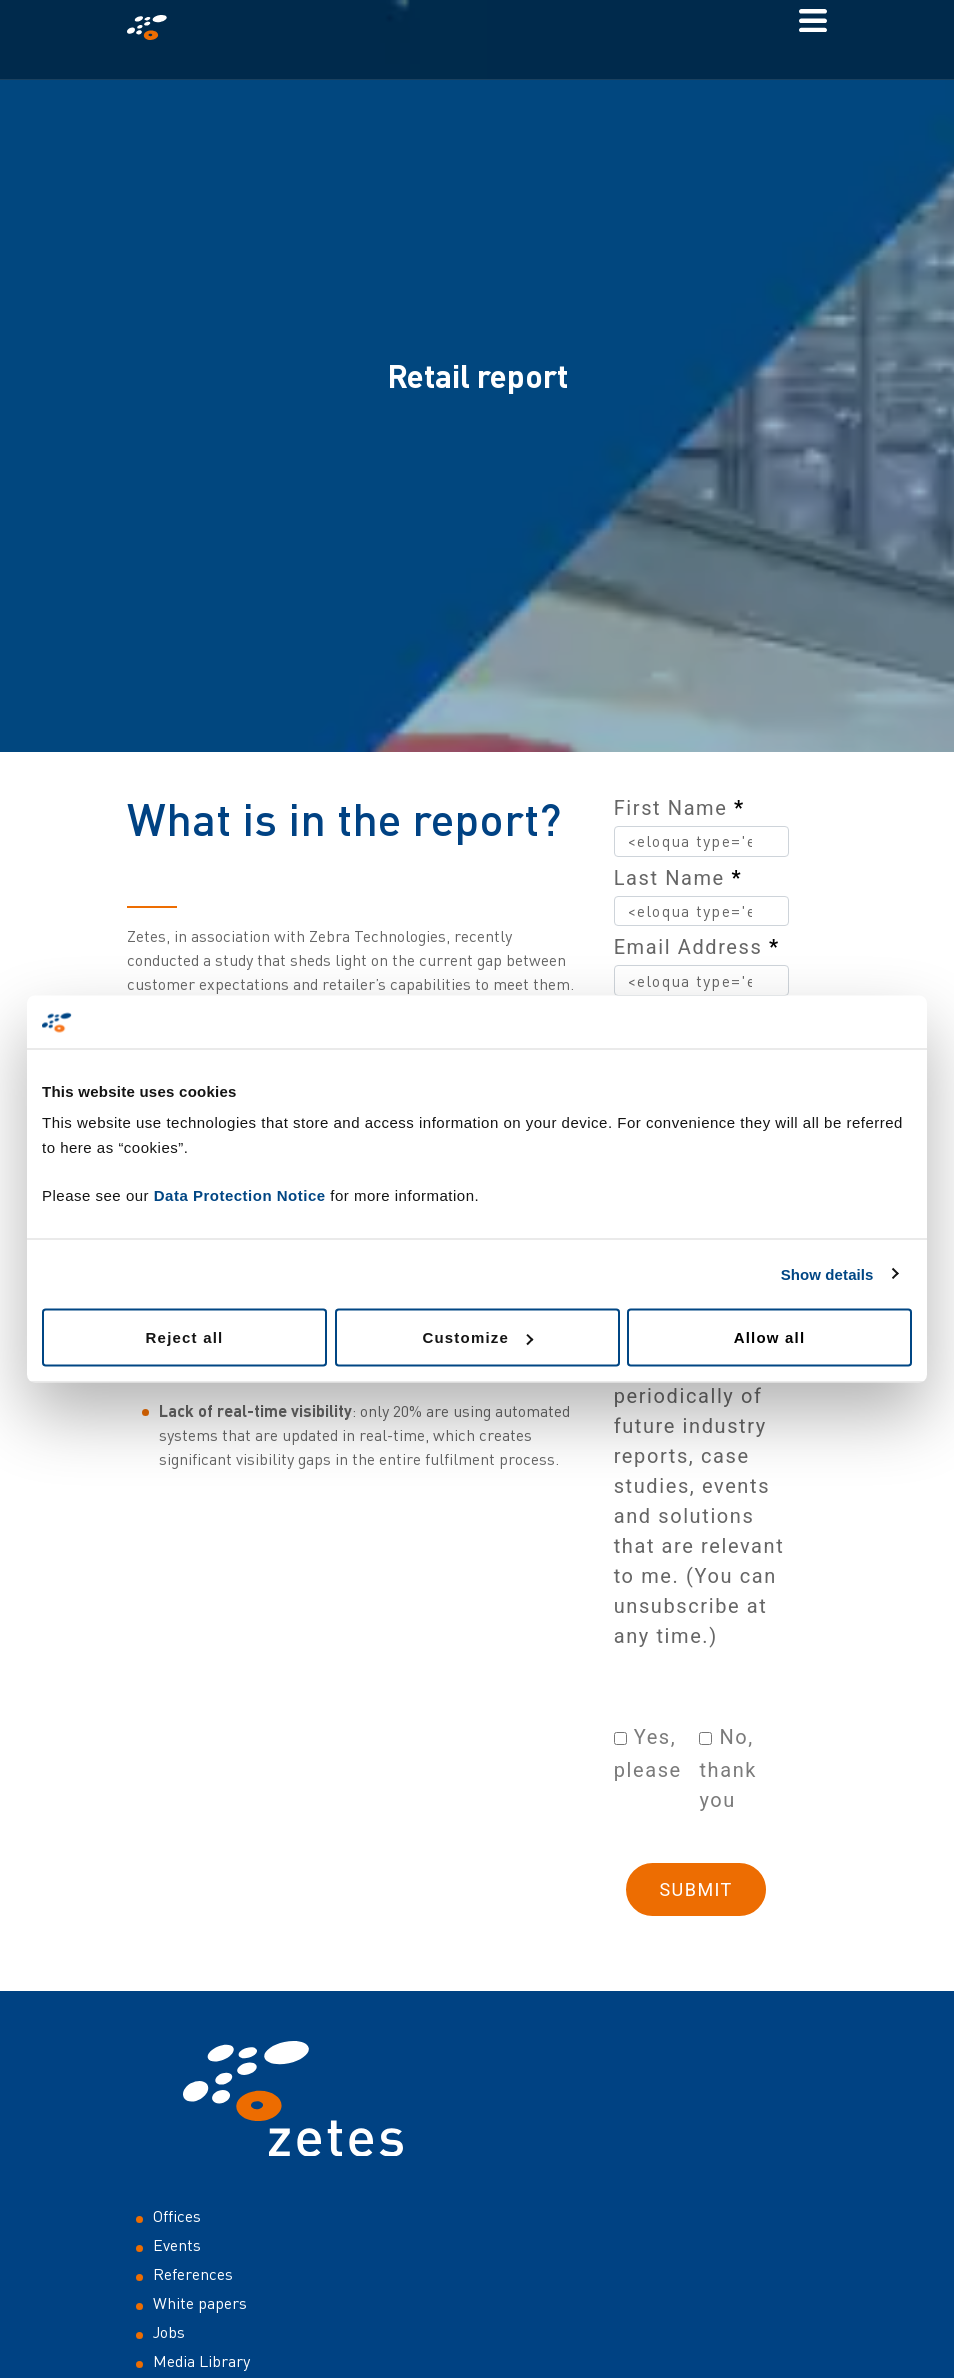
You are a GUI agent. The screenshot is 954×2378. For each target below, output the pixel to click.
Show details (827, 1273)
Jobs (169, 2332)
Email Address (697, 947)
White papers (200, 2303)
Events (177, 2245)
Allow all (770, 1337)
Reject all (185, 1337)
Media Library (201, 2361)
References (193, 2274)
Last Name (678, 878)
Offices (177, 2216)
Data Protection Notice (240, 1195)
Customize (477, 1337)
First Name (679, 808)
